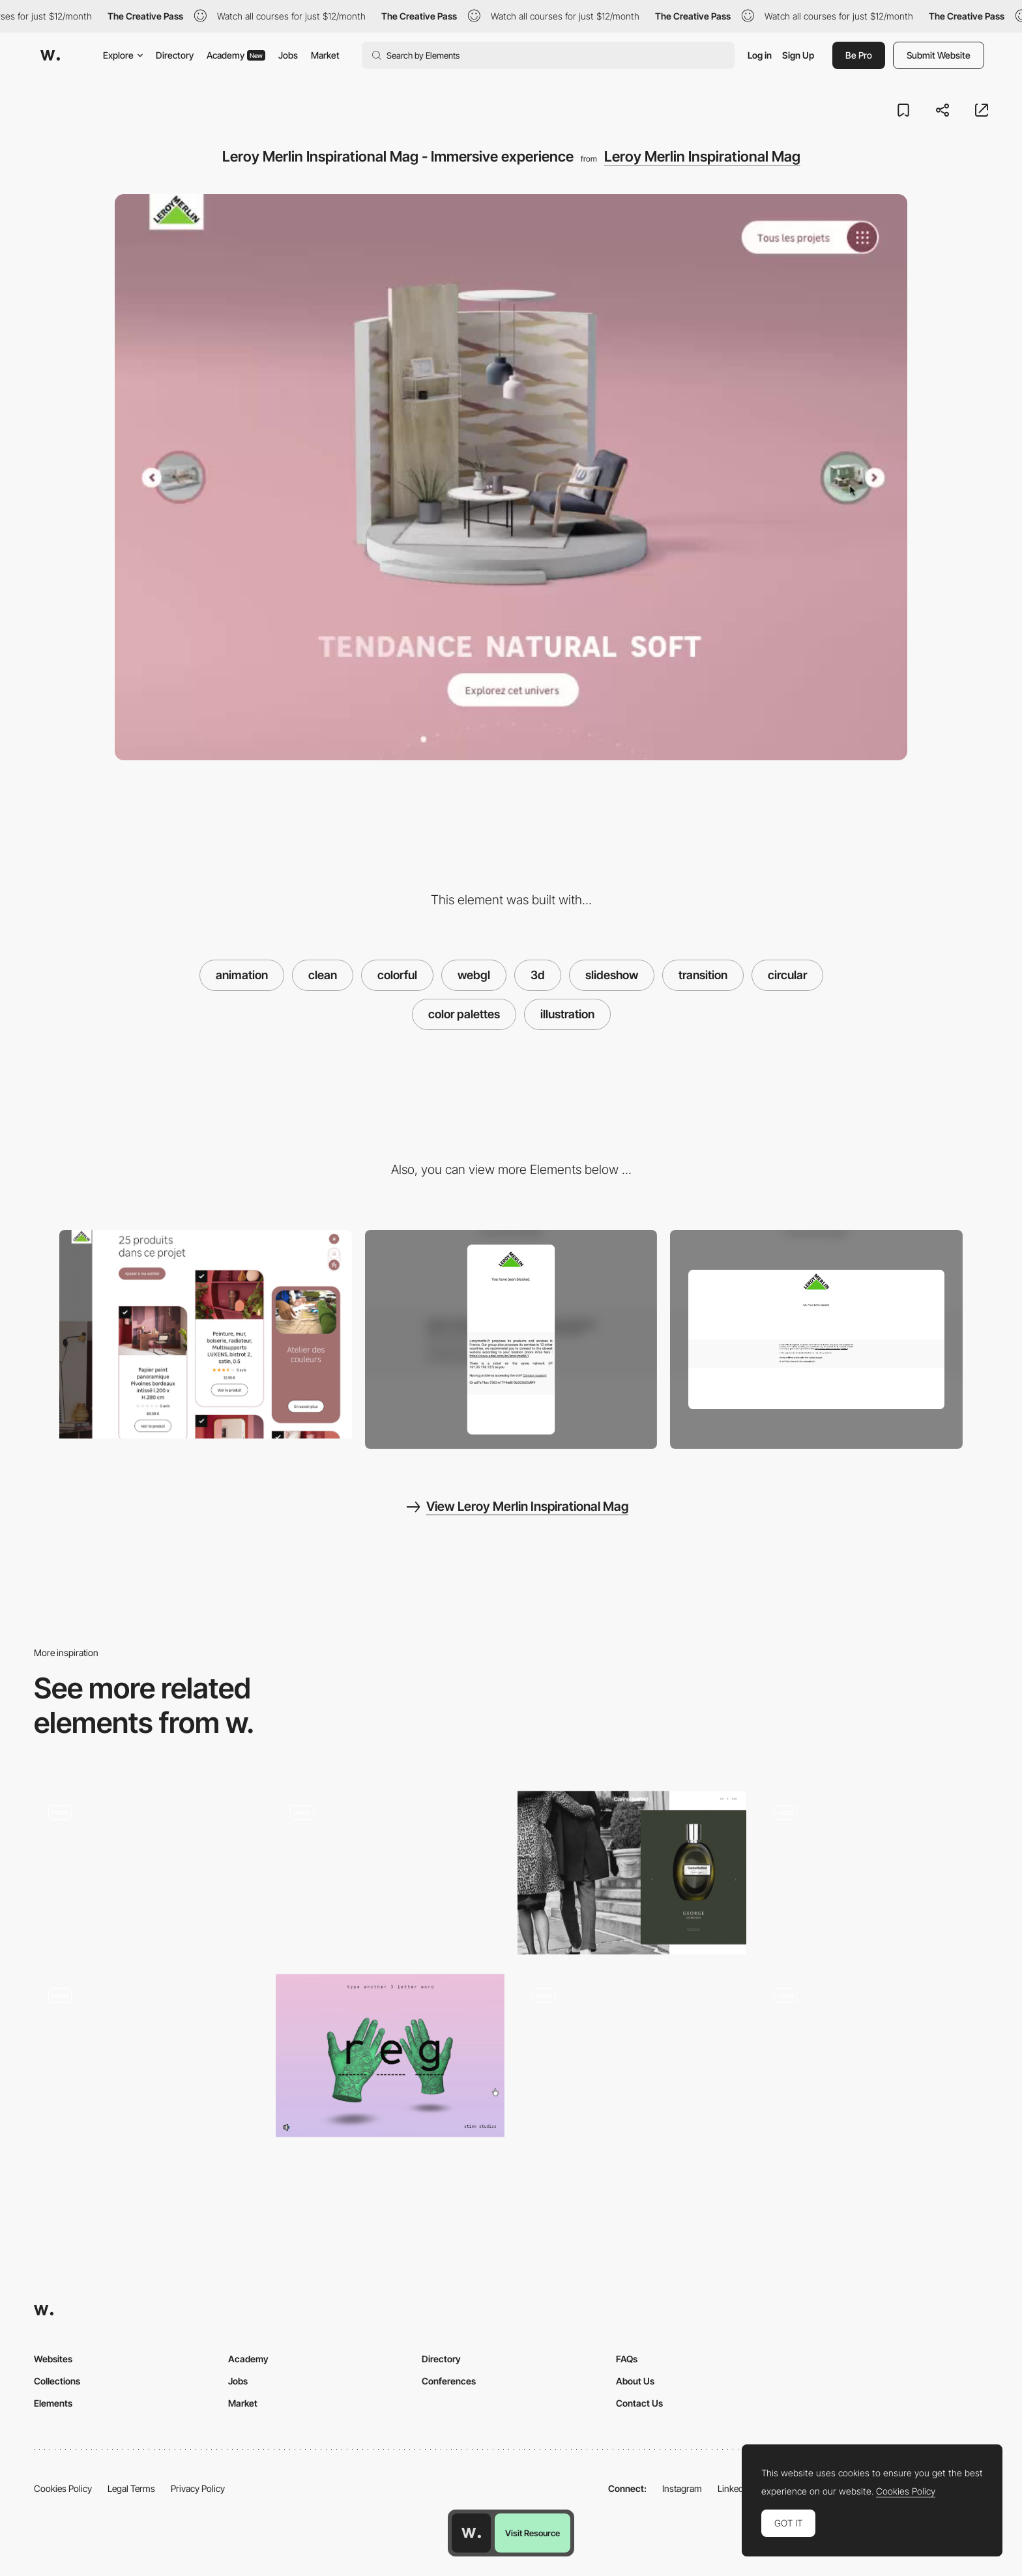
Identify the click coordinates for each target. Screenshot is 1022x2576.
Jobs (288, 55)
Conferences (449, 2380)
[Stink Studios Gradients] (390, 2056)
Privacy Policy (198, 2488)
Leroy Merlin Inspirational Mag (702, 156)
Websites (53, 2358)
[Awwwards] (50, 55)
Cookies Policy (63, 2488)
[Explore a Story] (148, 2056)
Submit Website (939, 55)
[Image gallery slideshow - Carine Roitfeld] (632, 1872)
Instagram (682, 2488)
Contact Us (639, 2403)
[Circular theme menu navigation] (390, 1872)
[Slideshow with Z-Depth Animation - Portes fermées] (873, 2056)
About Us (635, 2380)
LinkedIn (734, 2488)
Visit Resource (532, 2533)
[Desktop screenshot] (816, 1339)
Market (325, 55)
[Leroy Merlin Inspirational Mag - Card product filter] (205, 1334)
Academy (236, 55)
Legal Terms (131, 2488)
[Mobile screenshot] (511, 1340)
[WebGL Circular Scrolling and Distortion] (632, 2059)
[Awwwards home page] (471, 2533)
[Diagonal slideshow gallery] (148, 1872)
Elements (53, 2403)
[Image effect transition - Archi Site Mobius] (873, 1872)
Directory (175, 55)
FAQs (626, 2358)
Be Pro (858, 55)
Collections (57, 2380)
